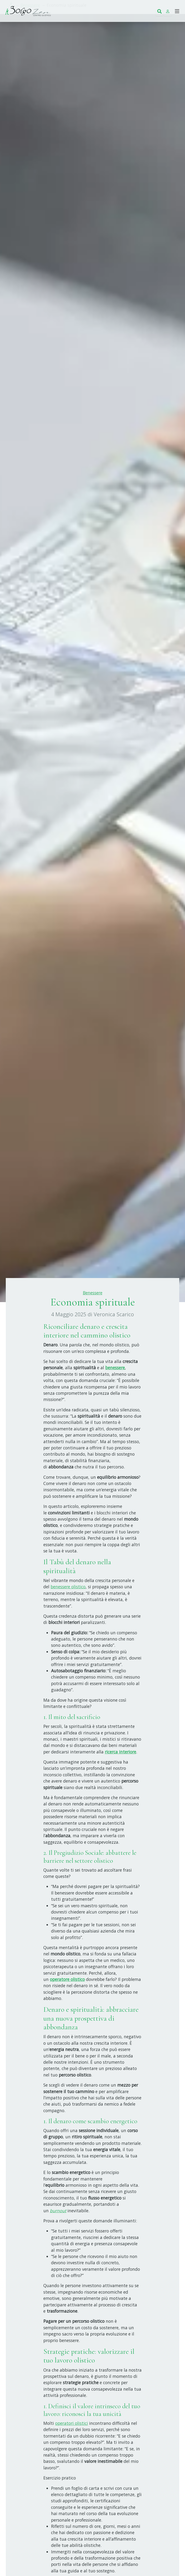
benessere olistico (68, 1611)
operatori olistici (71, 2447)
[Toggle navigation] (177, 12)
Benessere (30, 29)
